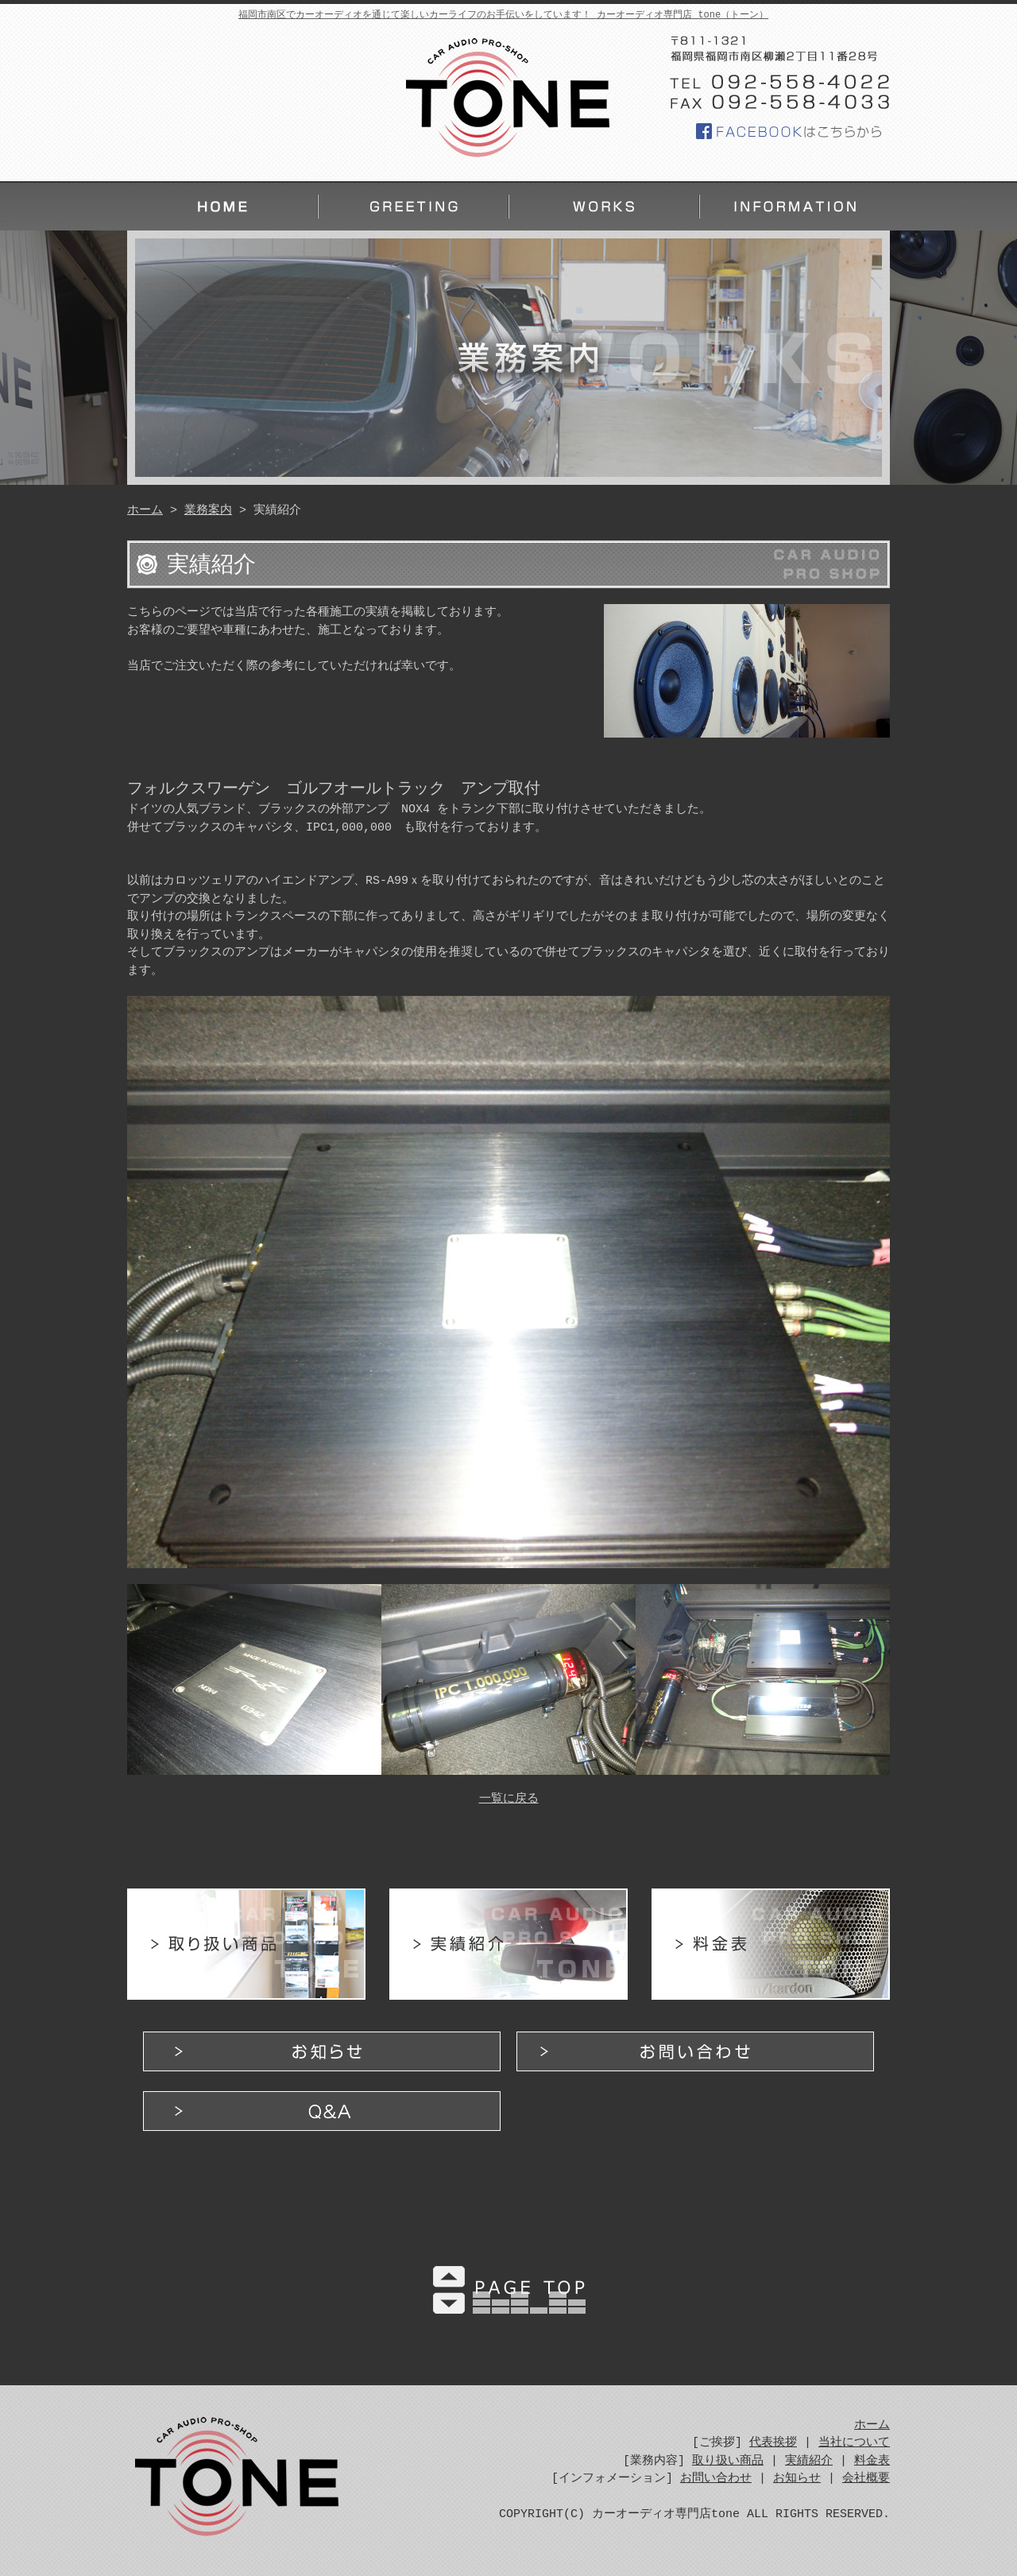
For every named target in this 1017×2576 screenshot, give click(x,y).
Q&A (322, 2111)
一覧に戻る (509, 1799)
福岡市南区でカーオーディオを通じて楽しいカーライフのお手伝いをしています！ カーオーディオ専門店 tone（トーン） (503, 14)
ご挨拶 (413, 206)
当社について (854, 2443)
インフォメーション (794, 206)
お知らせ (322, 2051)
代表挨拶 (773, 2443)
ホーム (222, 206)
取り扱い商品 (246, 1944)
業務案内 (603, 206)
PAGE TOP (508, 2286)
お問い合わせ (695, 2051)
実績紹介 (508, 1944)
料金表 (771, 1944)
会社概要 (866, 2479)
